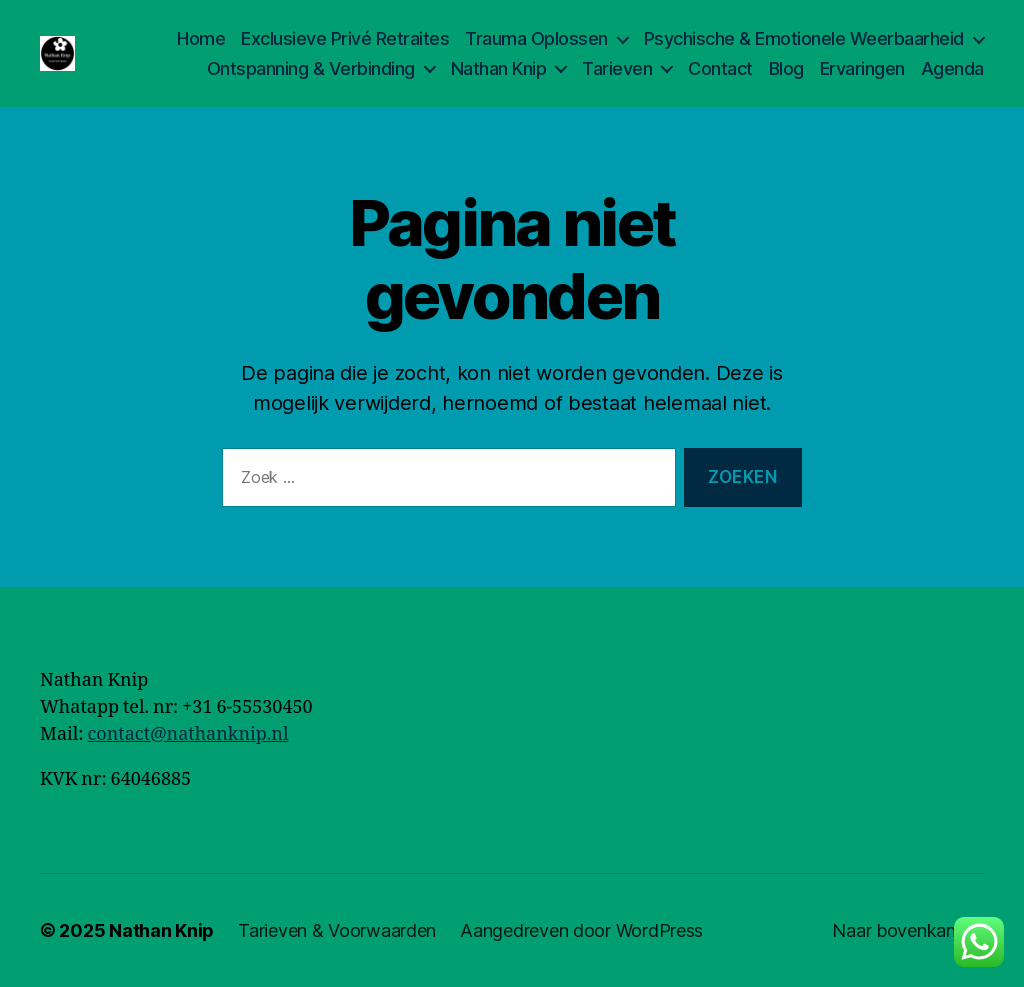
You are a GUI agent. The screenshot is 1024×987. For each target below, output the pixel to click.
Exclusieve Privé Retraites (345, 38)
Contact (720, 68)
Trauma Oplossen (536, 38)
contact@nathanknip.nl (188, 734)
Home (201, 38)
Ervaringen (862, 68)
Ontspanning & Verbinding (311, 68)
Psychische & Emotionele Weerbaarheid (804, 38)
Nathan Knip (499, 68)
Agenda (952, 68)
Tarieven (617, 68)
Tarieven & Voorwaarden (337, 930)
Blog (786, 68)
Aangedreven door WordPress (581, 930)
